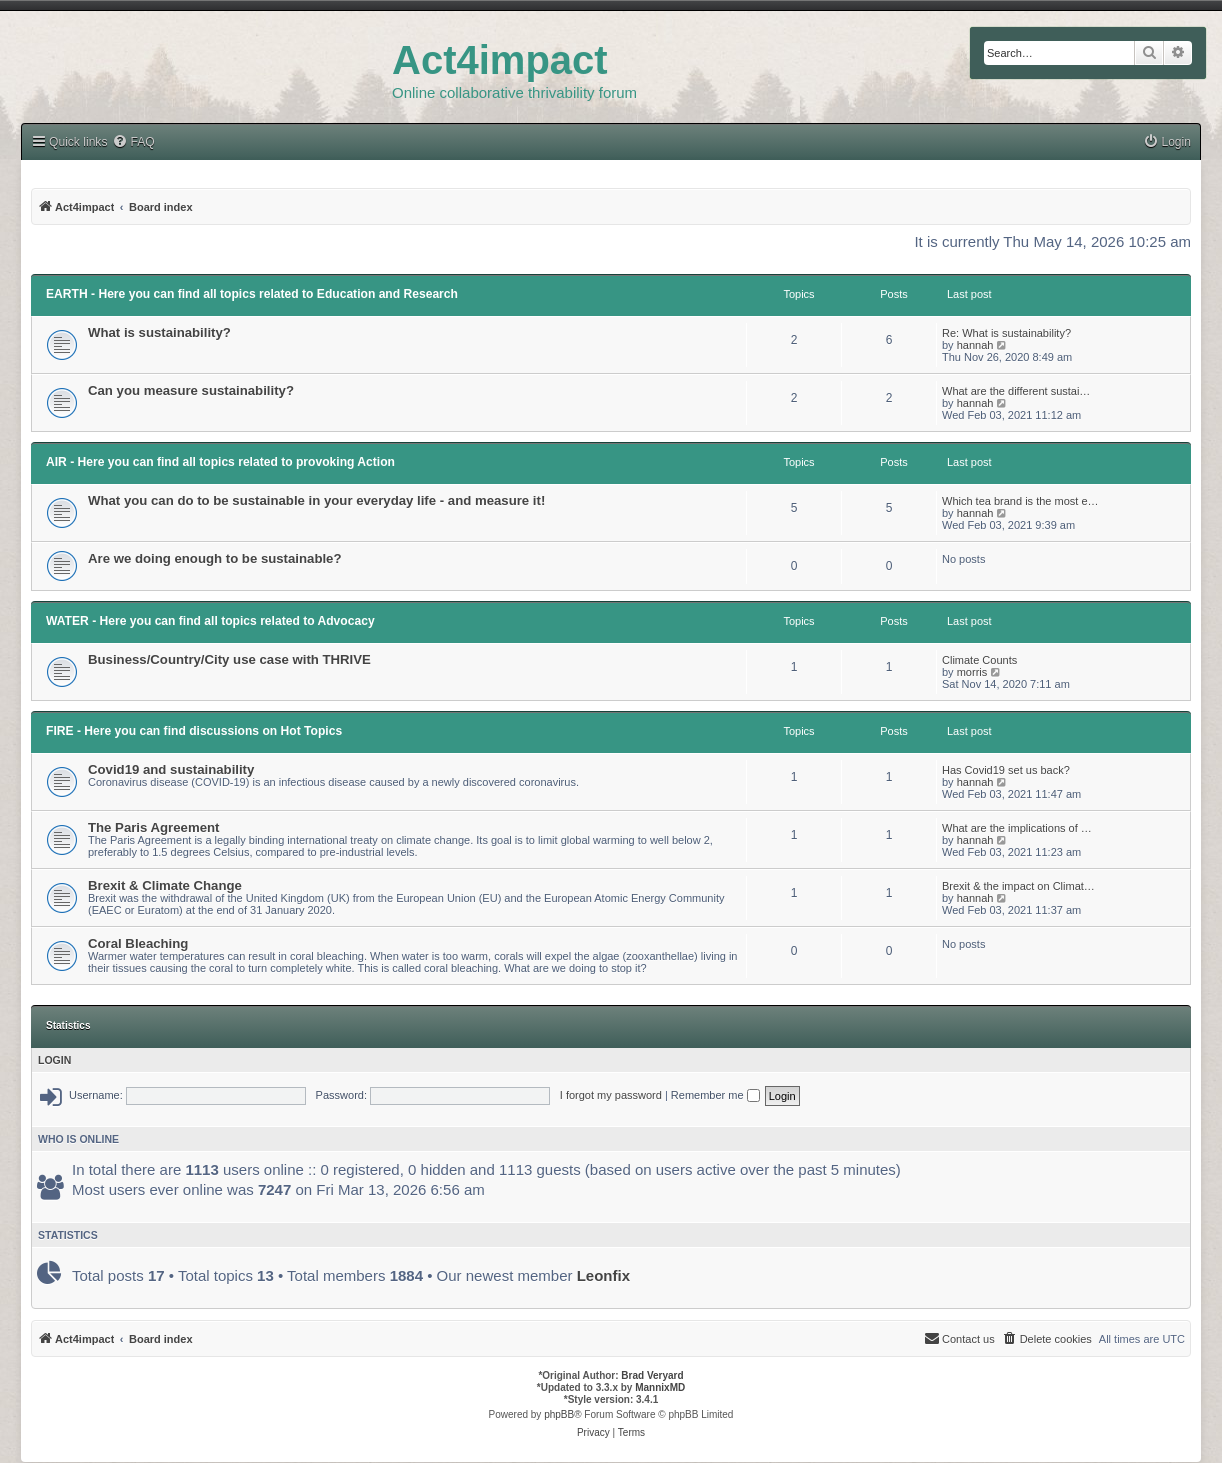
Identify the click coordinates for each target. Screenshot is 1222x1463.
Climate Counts (979, 660)
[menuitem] (1167, 142)
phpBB (559, 1414)
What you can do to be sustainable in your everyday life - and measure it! (316, 500)
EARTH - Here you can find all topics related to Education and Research (252, 294)
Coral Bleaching (138, 943)
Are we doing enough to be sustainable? (215, 558)
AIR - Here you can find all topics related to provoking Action (220, 462)
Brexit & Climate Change (165, 885)
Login (54, 1060)
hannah (975, 345)
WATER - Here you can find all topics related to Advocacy (210, 621)
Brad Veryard (652, 1375)
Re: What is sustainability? (1006, 333)
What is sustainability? (159, 332)
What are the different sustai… (1016, 391)
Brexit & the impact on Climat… (1018, 886)
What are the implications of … (1017, 828)
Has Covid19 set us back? (1006, 770)
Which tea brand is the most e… (1020, 501)
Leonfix (603, 1275)
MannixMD (660, 1387)
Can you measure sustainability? (191, 390)
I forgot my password (611, 1095)
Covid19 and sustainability (171, 769)
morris (972, 672)
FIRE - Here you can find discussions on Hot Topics (194, 731)
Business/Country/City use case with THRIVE (229, 659)
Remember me (715, 1095)
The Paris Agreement (153, 827)
